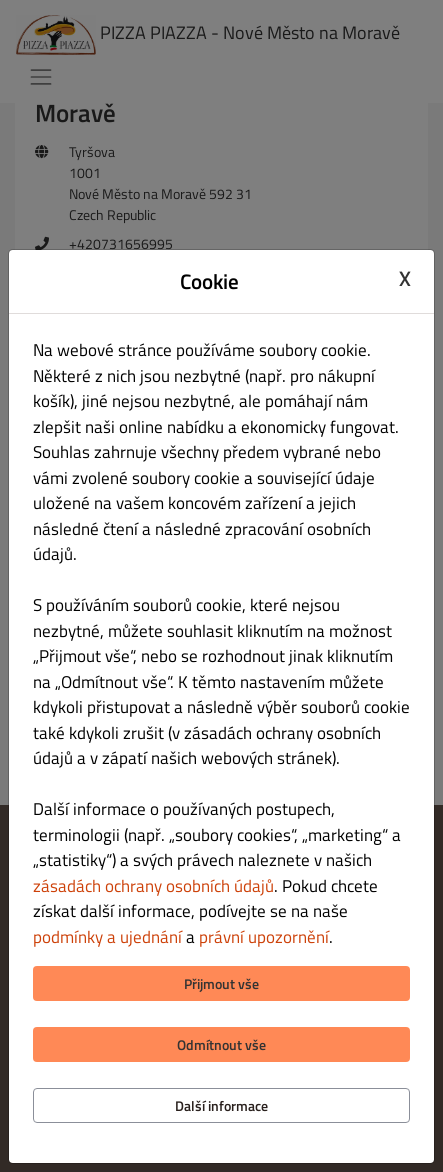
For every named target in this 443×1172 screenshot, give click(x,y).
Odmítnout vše (221, 1044)
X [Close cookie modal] (405, 279)
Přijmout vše (221, 983)
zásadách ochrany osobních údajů (153, 886)
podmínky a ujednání (107, 937)
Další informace (221, 1105)
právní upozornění (264, 937)
